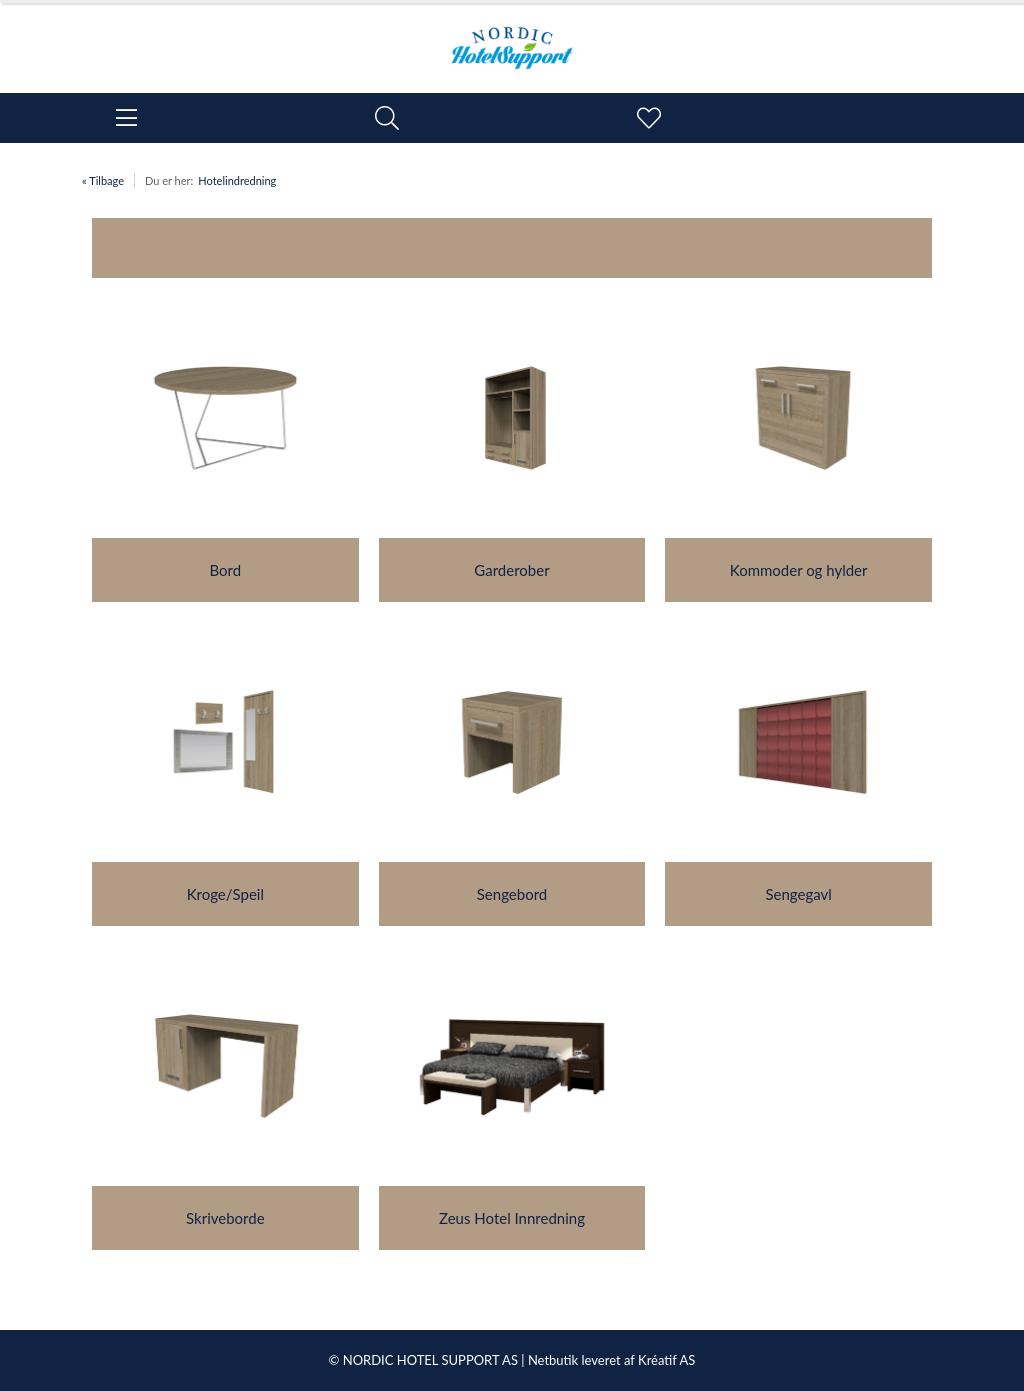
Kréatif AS (666, 1360)
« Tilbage (103, 180)
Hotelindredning (237, 180)
